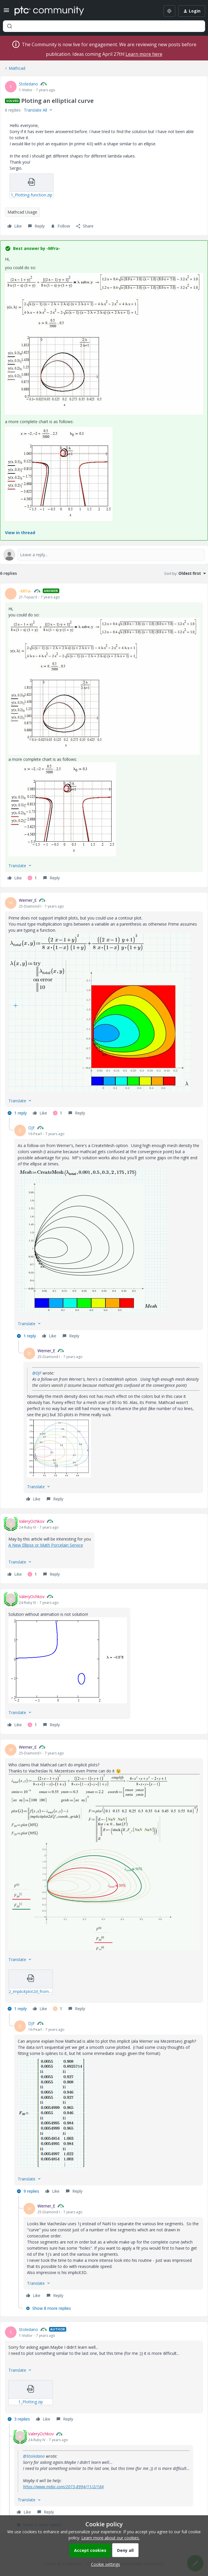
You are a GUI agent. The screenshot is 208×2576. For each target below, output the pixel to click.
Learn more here (143, 54)
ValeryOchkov (31, 1521)
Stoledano (28, 84)
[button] (6, 12)
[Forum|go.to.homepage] (49, 11)
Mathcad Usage (22, 212)
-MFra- (25, 591)
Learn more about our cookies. (110, 2538)
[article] (104, 735)
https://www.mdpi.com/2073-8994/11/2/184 (63, 2486)
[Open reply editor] (104, 554)
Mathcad (17, 68)
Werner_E (28, 900)
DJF (31, 1127)
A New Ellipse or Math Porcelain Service (45, 1545)
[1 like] (32, 878)
